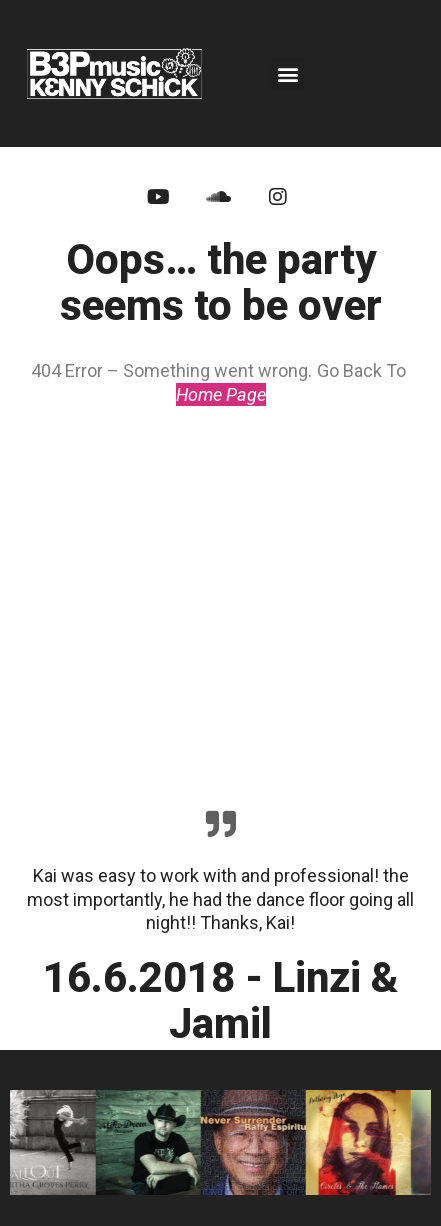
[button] (287, 73)
